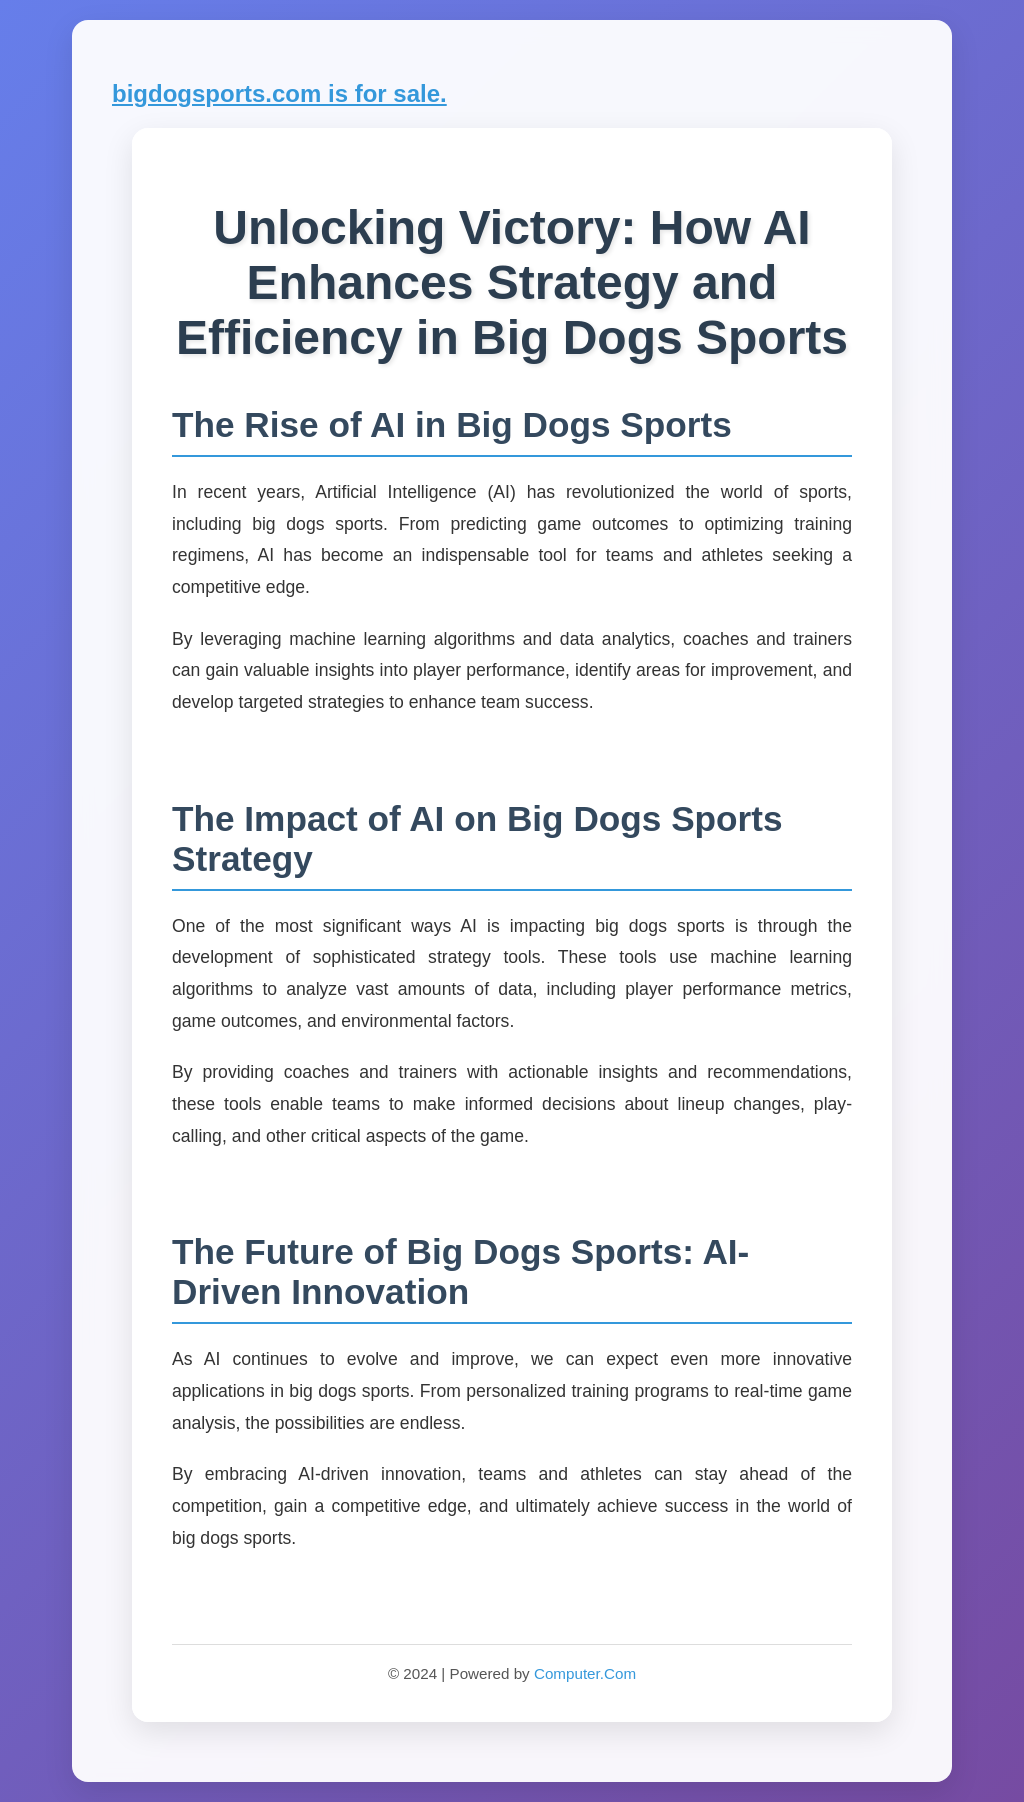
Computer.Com (585, 1673)
